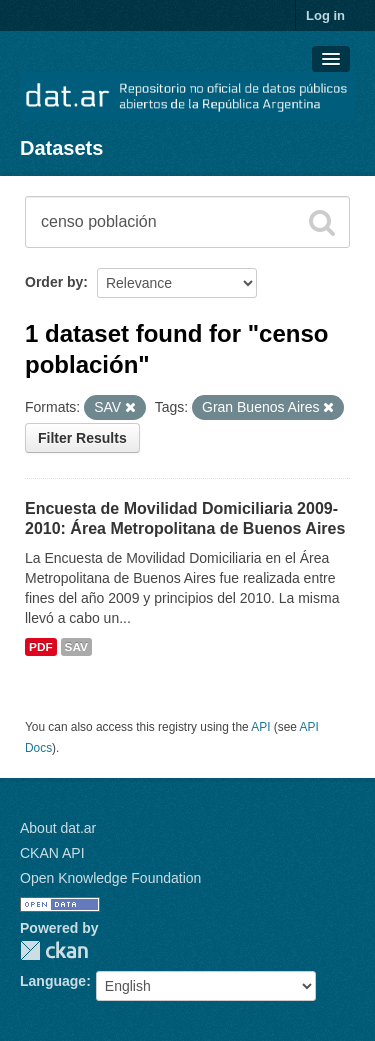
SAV (76, 647)
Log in (325, 15)
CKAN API (52, 853)
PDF (41, 647)
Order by (54, 282)
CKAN (54, 950)
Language (53, 981)
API (260, 727)
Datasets (61, 148)
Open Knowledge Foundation (110, 878)
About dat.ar (58, 828)
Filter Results (82, 438)
